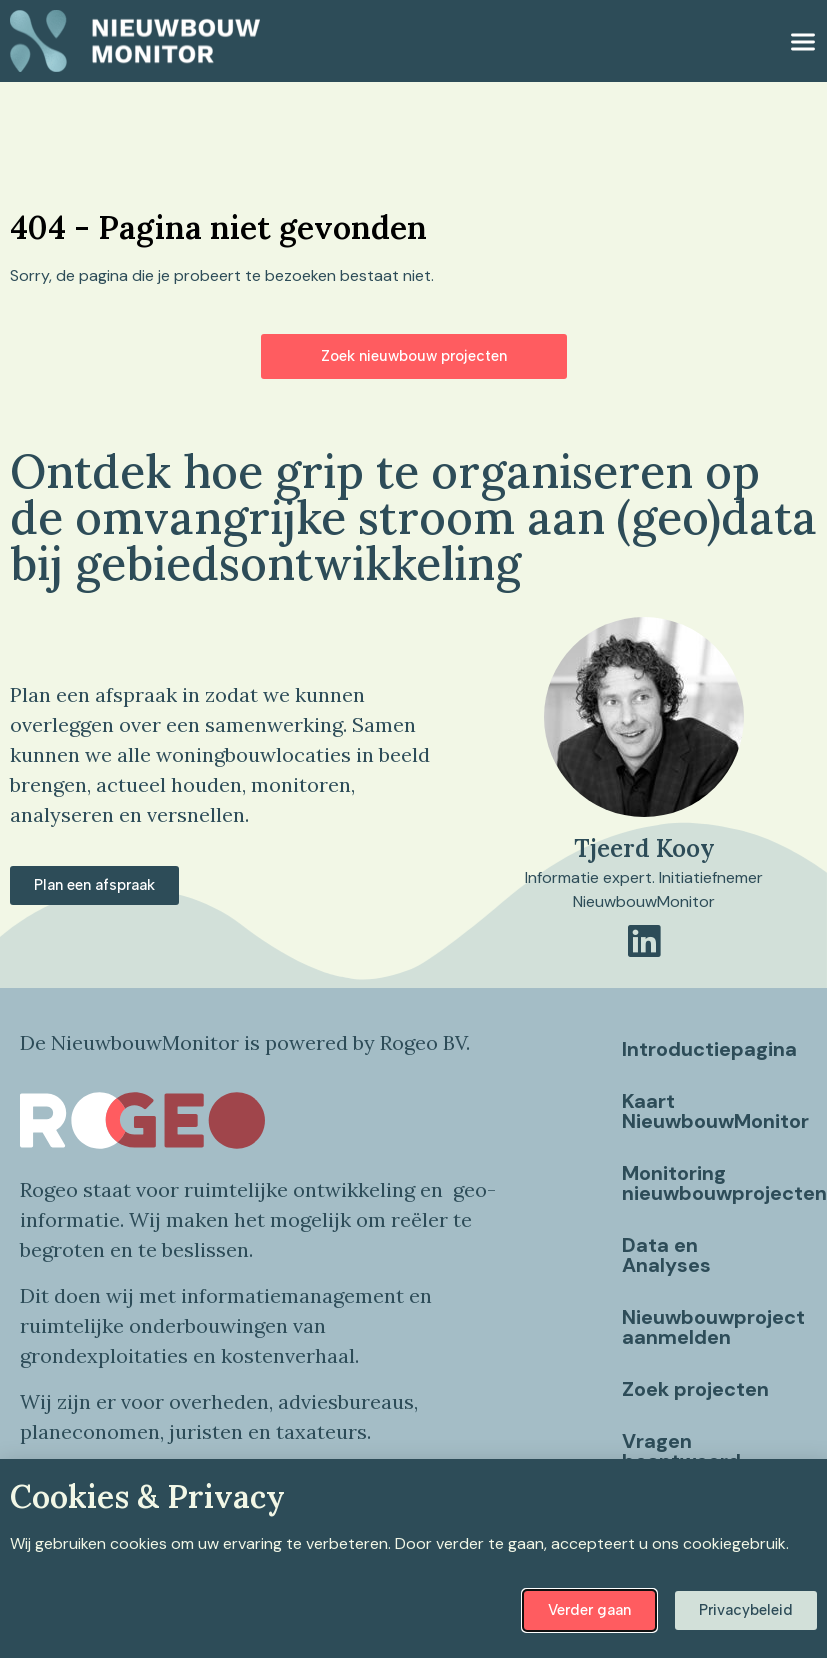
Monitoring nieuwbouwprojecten (714, 1183)
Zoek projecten (695, 1389)
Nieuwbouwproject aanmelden (713, 1327)
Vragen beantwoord (681, 1451)
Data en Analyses (666, 1255)
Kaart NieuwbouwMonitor (714, 1111)
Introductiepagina (709, 1049)
